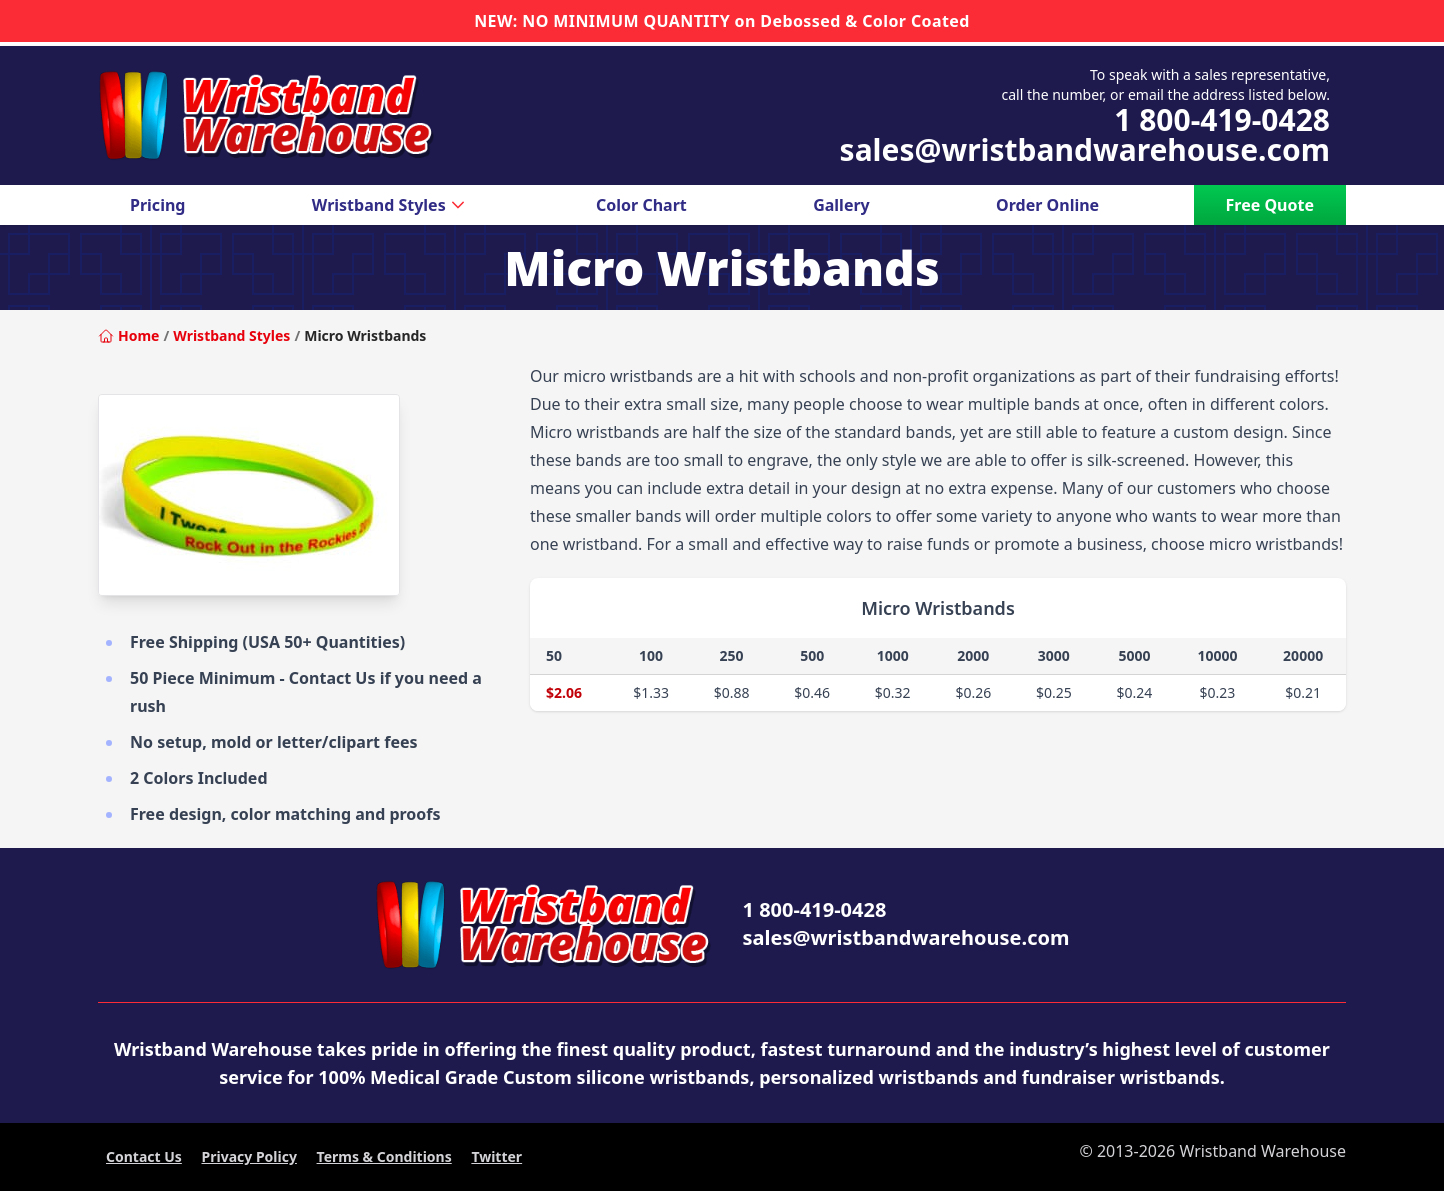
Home (128, 335)
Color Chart (641, 205)
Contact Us (144, 1156)
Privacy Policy (249, 1156)
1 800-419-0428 (1222, 120)
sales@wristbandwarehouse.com (1085, 150)
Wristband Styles (391, 205)
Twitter (496, 1156)
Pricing (157, 205)
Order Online (1047, 205)
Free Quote (1270, 205)
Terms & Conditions (384, 1156)
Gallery (841, 205)
